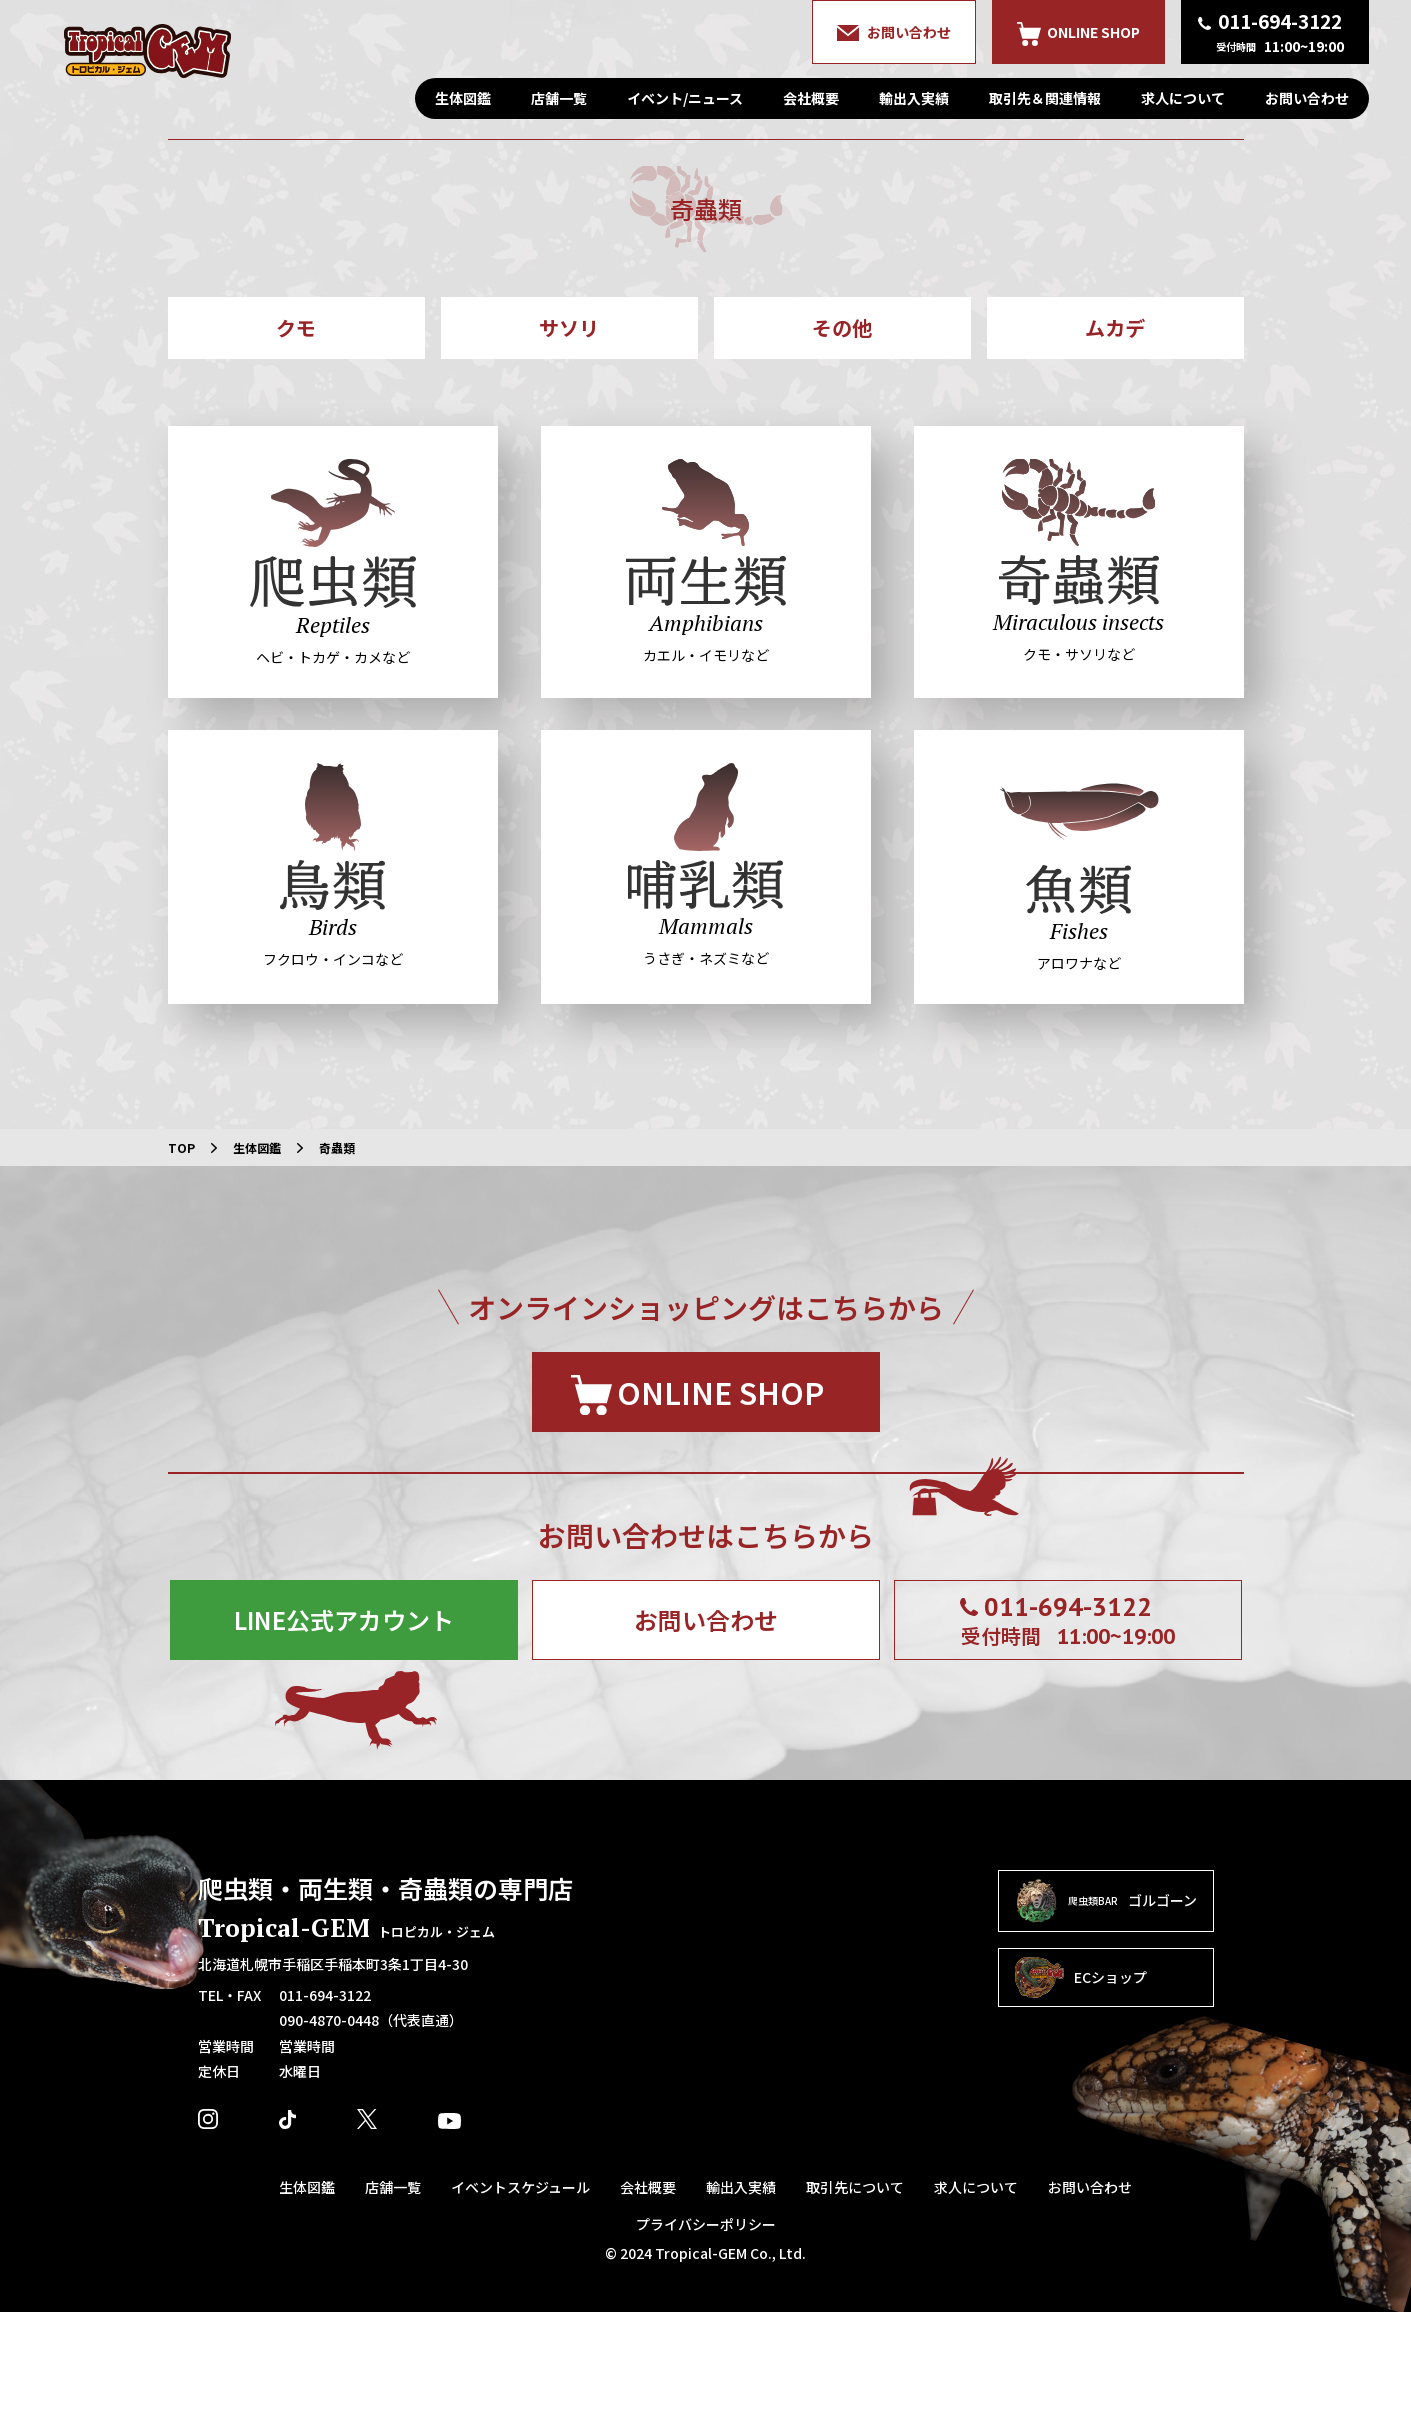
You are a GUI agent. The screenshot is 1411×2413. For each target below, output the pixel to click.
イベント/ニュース (685, 98)
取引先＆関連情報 (1045, 98)
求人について (1183, 98)
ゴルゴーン (1106, 2002)
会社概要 (811, 98)
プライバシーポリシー (706, 2325)
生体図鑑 (463, 98)
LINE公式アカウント (344, 1720)
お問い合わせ (1307, 98)
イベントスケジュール (520, 2288)
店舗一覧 (559, 98)
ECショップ (1081, 2079)
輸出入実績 (914, 98)
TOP (181, 1248)
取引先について (855, 2288)
